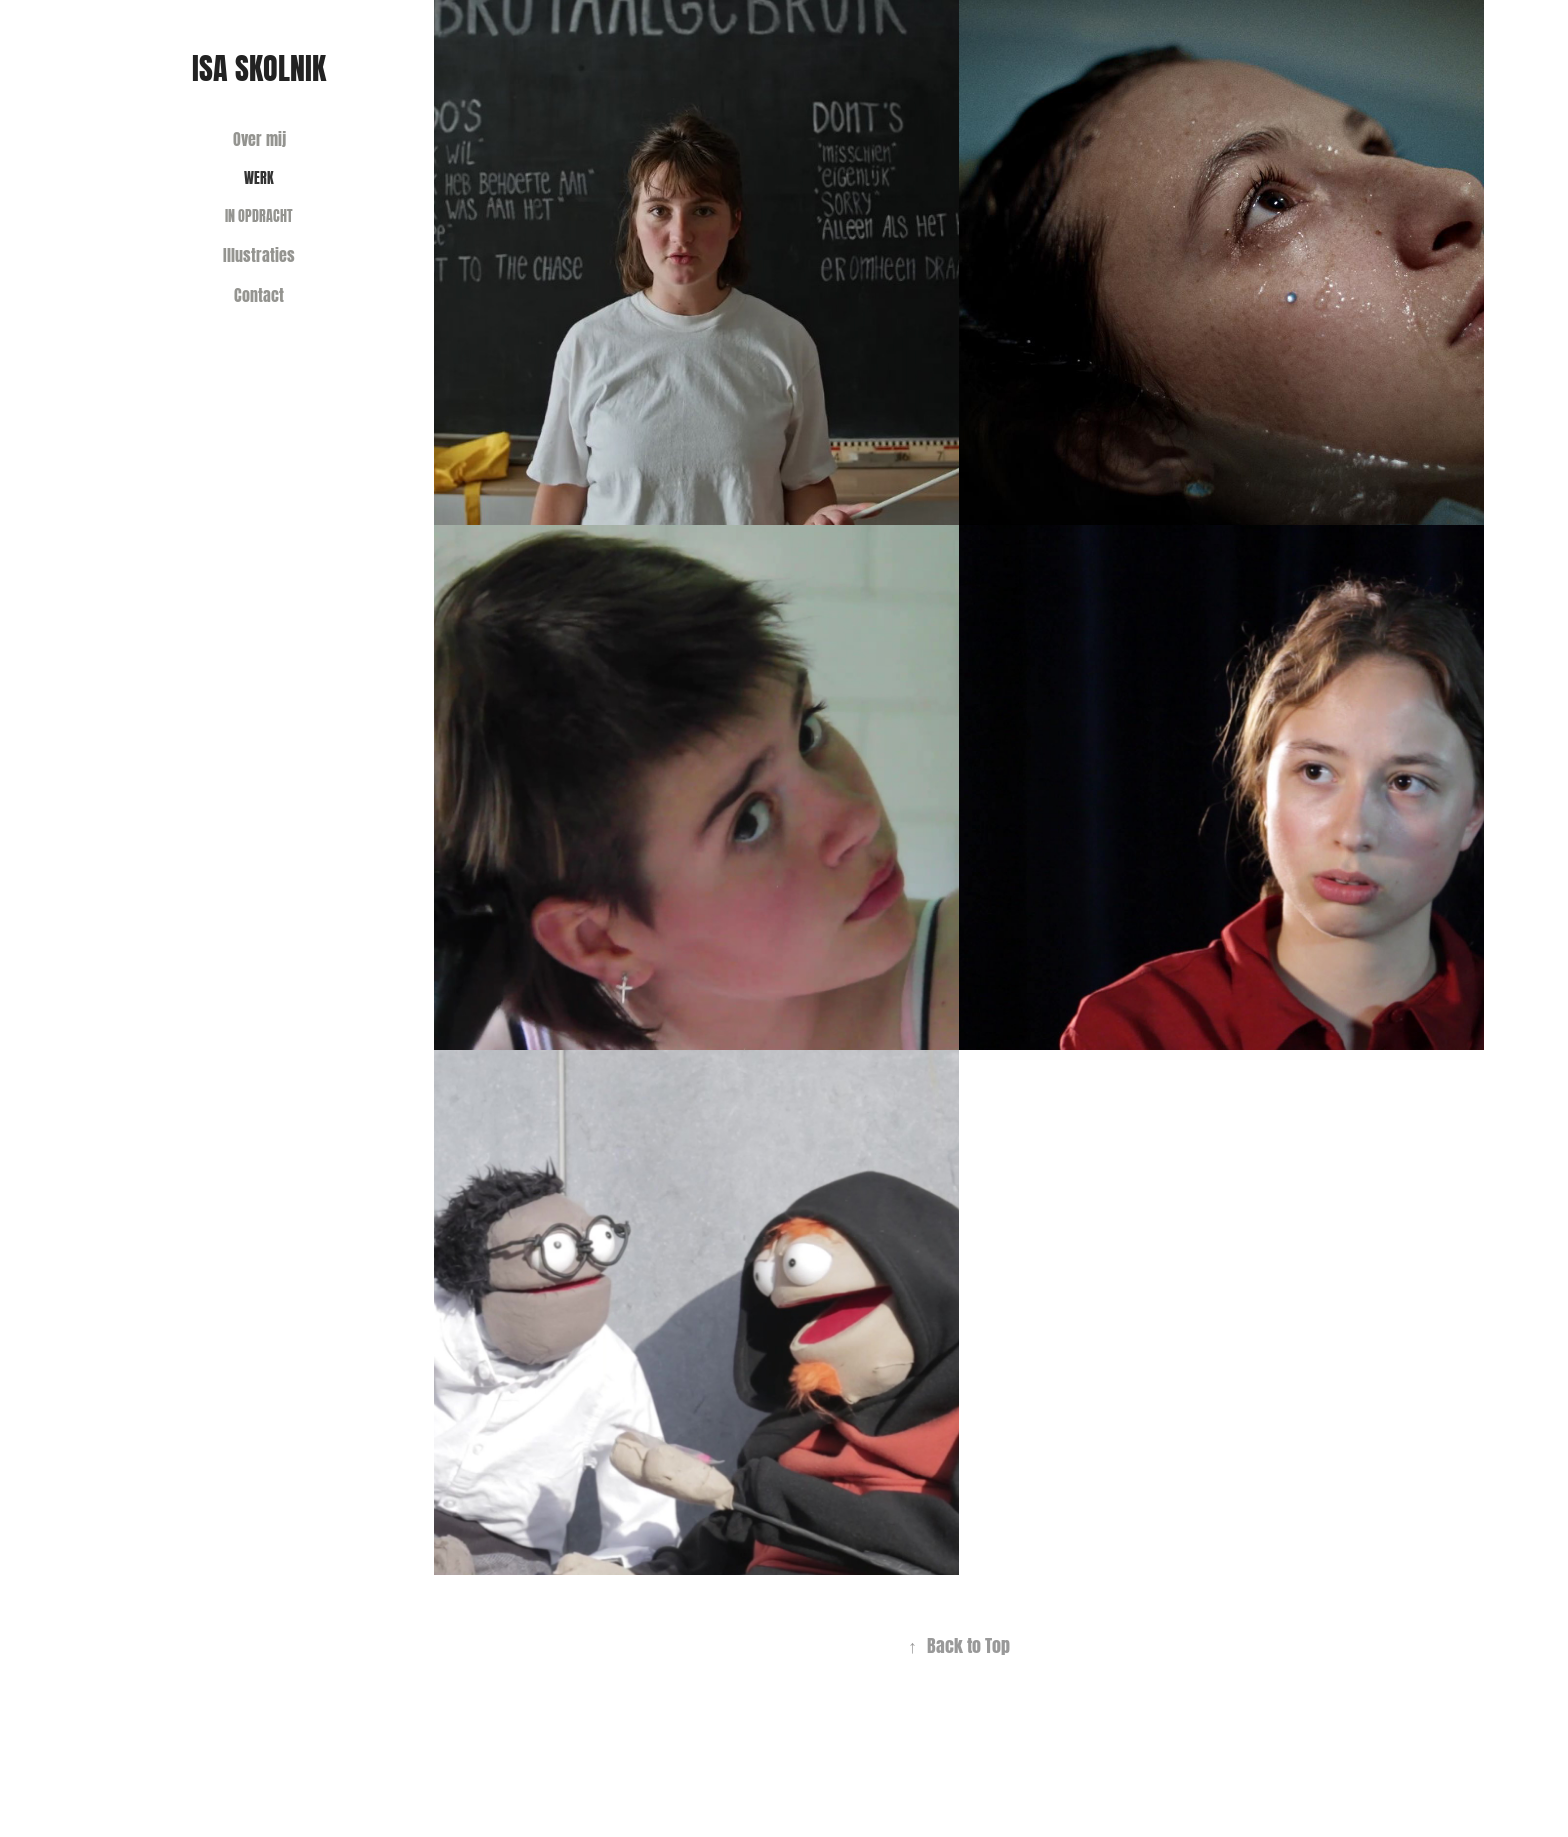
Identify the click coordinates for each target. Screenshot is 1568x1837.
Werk (259, 176)
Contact (259, 293)
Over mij (259, 137)
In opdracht (259, 214)
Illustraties (259, 253)
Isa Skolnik (259, 65)
